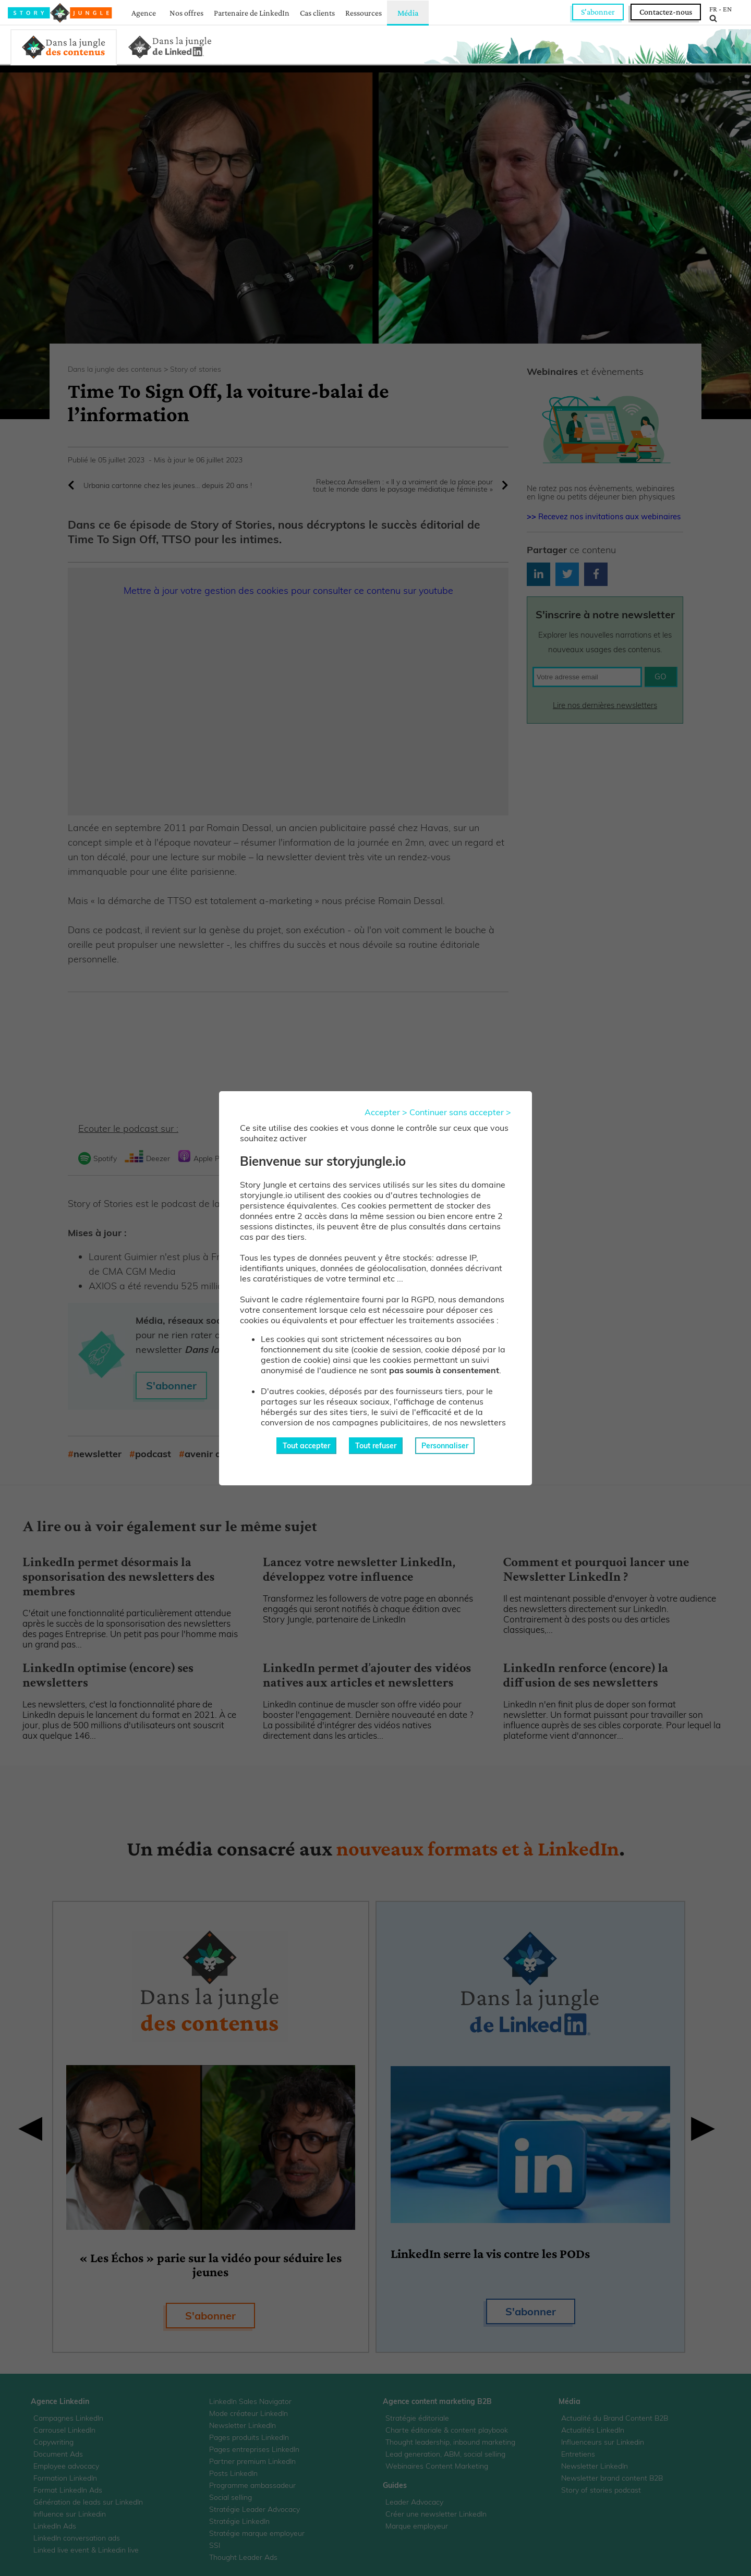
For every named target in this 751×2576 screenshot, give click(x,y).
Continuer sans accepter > (460, 1112)
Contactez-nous (665, 11)
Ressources (363, 12)
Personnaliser (444, 1445)
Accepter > (386, 1112)
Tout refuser (375, 1445)
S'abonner (598, 11)
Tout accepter (306, 1445)
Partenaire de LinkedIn (251, 12)
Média (408, 12)
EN (727, 9)
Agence (143, 12)
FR (713, 9)
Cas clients (317, 12)
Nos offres (186, 12)
